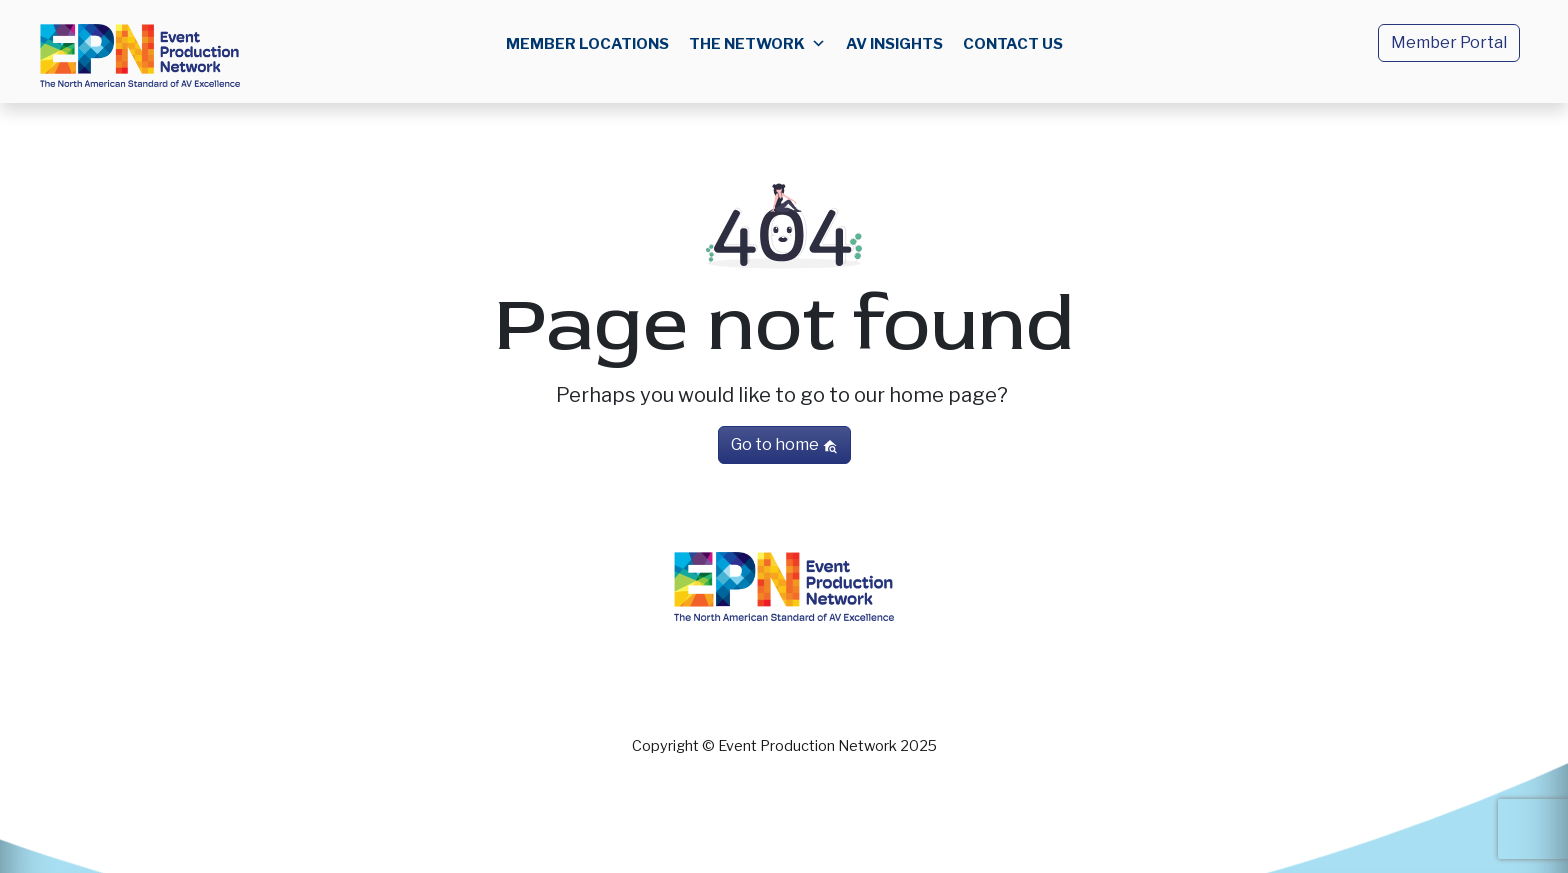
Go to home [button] (784, 444)
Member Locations (587, 44)
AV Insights (894, 44)
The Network (757, 44)
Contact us (1013, 44)
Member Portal (1449, 42)
